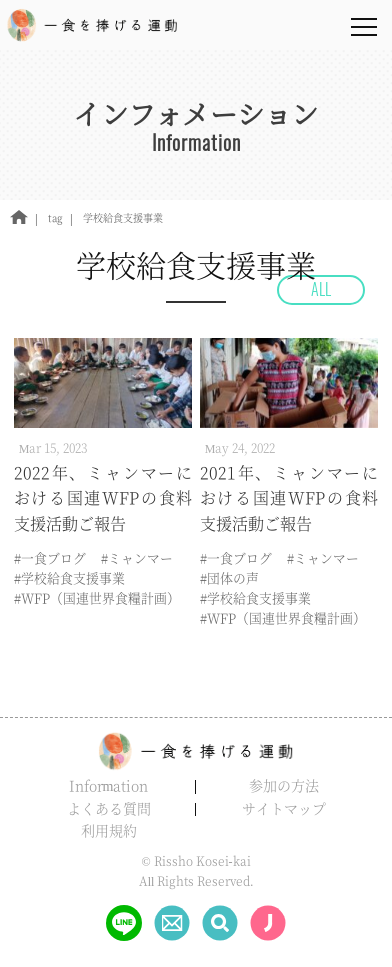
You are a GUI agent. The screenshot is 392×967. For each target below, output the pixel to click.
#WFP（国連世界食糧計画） (97, 597)
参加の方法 (284, 785)
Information (109, 785)
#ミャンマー (137, 557)
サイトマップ (284, 808)
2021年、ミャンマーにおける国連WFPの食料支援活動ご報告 (289, 498)
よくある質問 (109, 808)
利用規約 (109, 830)
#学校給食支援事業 (69, 577)
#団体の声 (229, 577)
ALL (321, 289)
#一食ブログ (50, 557)
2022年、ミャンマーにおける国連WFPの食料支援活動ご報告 (103, 498)
